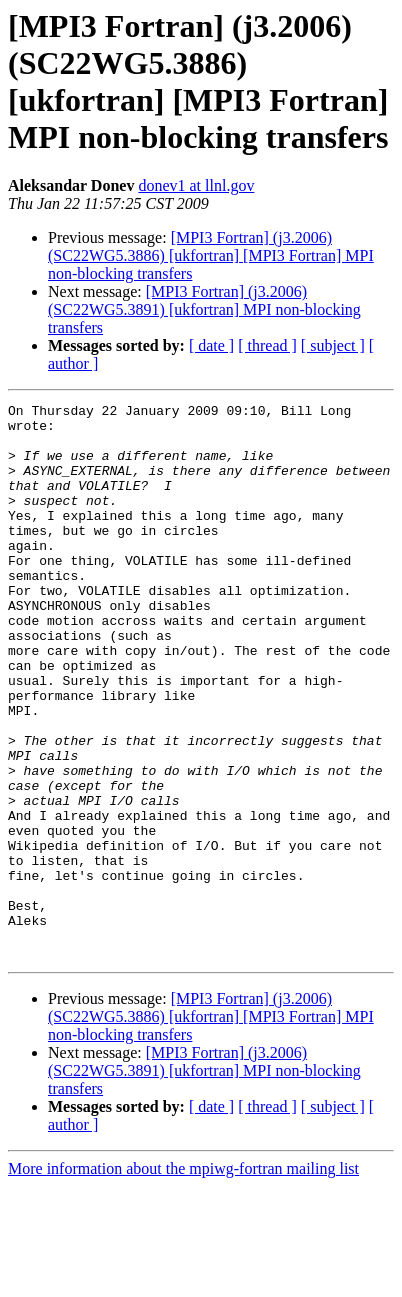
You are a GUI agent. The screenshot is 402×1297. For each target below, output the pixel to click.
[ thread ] (267, 345)
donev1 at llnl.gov (196, 185)
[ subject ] (333, 345)
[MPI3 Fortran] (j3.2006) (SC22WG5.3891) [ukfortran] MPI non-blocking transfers (204, 309)
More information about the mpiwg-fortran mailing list (183, 1279)
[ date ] (211, 345)
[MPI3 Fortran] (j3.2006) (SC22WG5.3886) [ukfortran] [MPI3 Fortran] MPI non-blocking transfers (211, 255)
